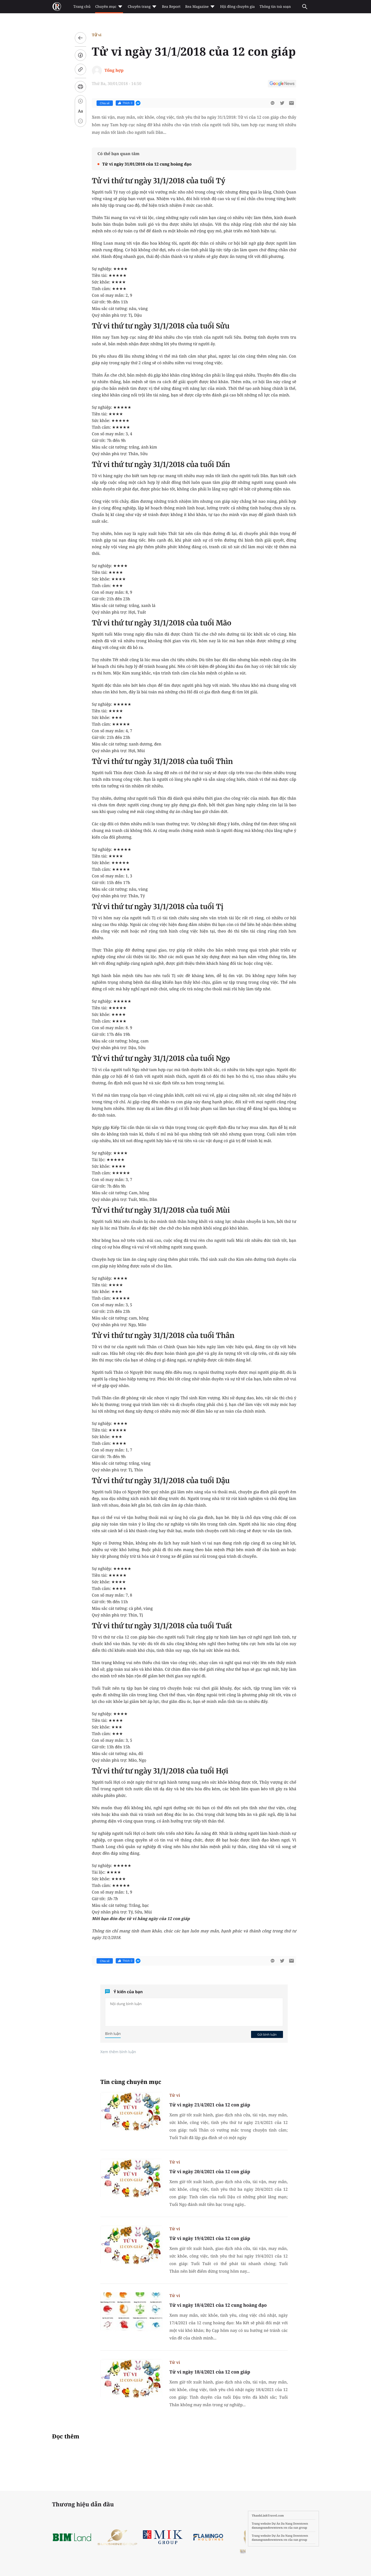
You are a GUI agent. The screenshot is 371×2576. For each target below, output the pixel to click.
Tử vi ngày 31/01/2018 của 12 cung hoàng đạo (146, 164)
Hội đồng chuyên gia (237, 6)
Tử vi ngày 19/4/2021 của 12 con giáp (209, 2238)
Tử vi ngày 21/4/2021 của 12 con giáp (209, 2105)
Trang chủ (81, 6)
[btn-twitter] (282, 103)
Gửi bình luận (267, 2034)
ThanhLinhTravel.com (268, 2515)
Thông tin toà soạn (275, 6)
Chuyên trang (142, 6)
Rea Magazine (200, 6)
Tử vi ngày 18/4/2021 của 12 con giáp (209, 2372)
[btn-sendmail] (291, 103)
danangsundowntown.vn (269, 2528)
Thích (125, 103)
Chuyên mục (109, 6)
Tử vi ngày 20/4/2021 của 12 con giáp (209, 2171)
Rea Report (171, 6)
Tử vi (96, 35)
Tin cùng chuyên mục (130, 2082)
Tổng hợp (114, 70)
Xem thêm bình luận (118, 2051)
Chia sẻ (105, 103)
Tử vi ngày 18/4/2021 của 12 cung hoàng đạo (218, 2305)
